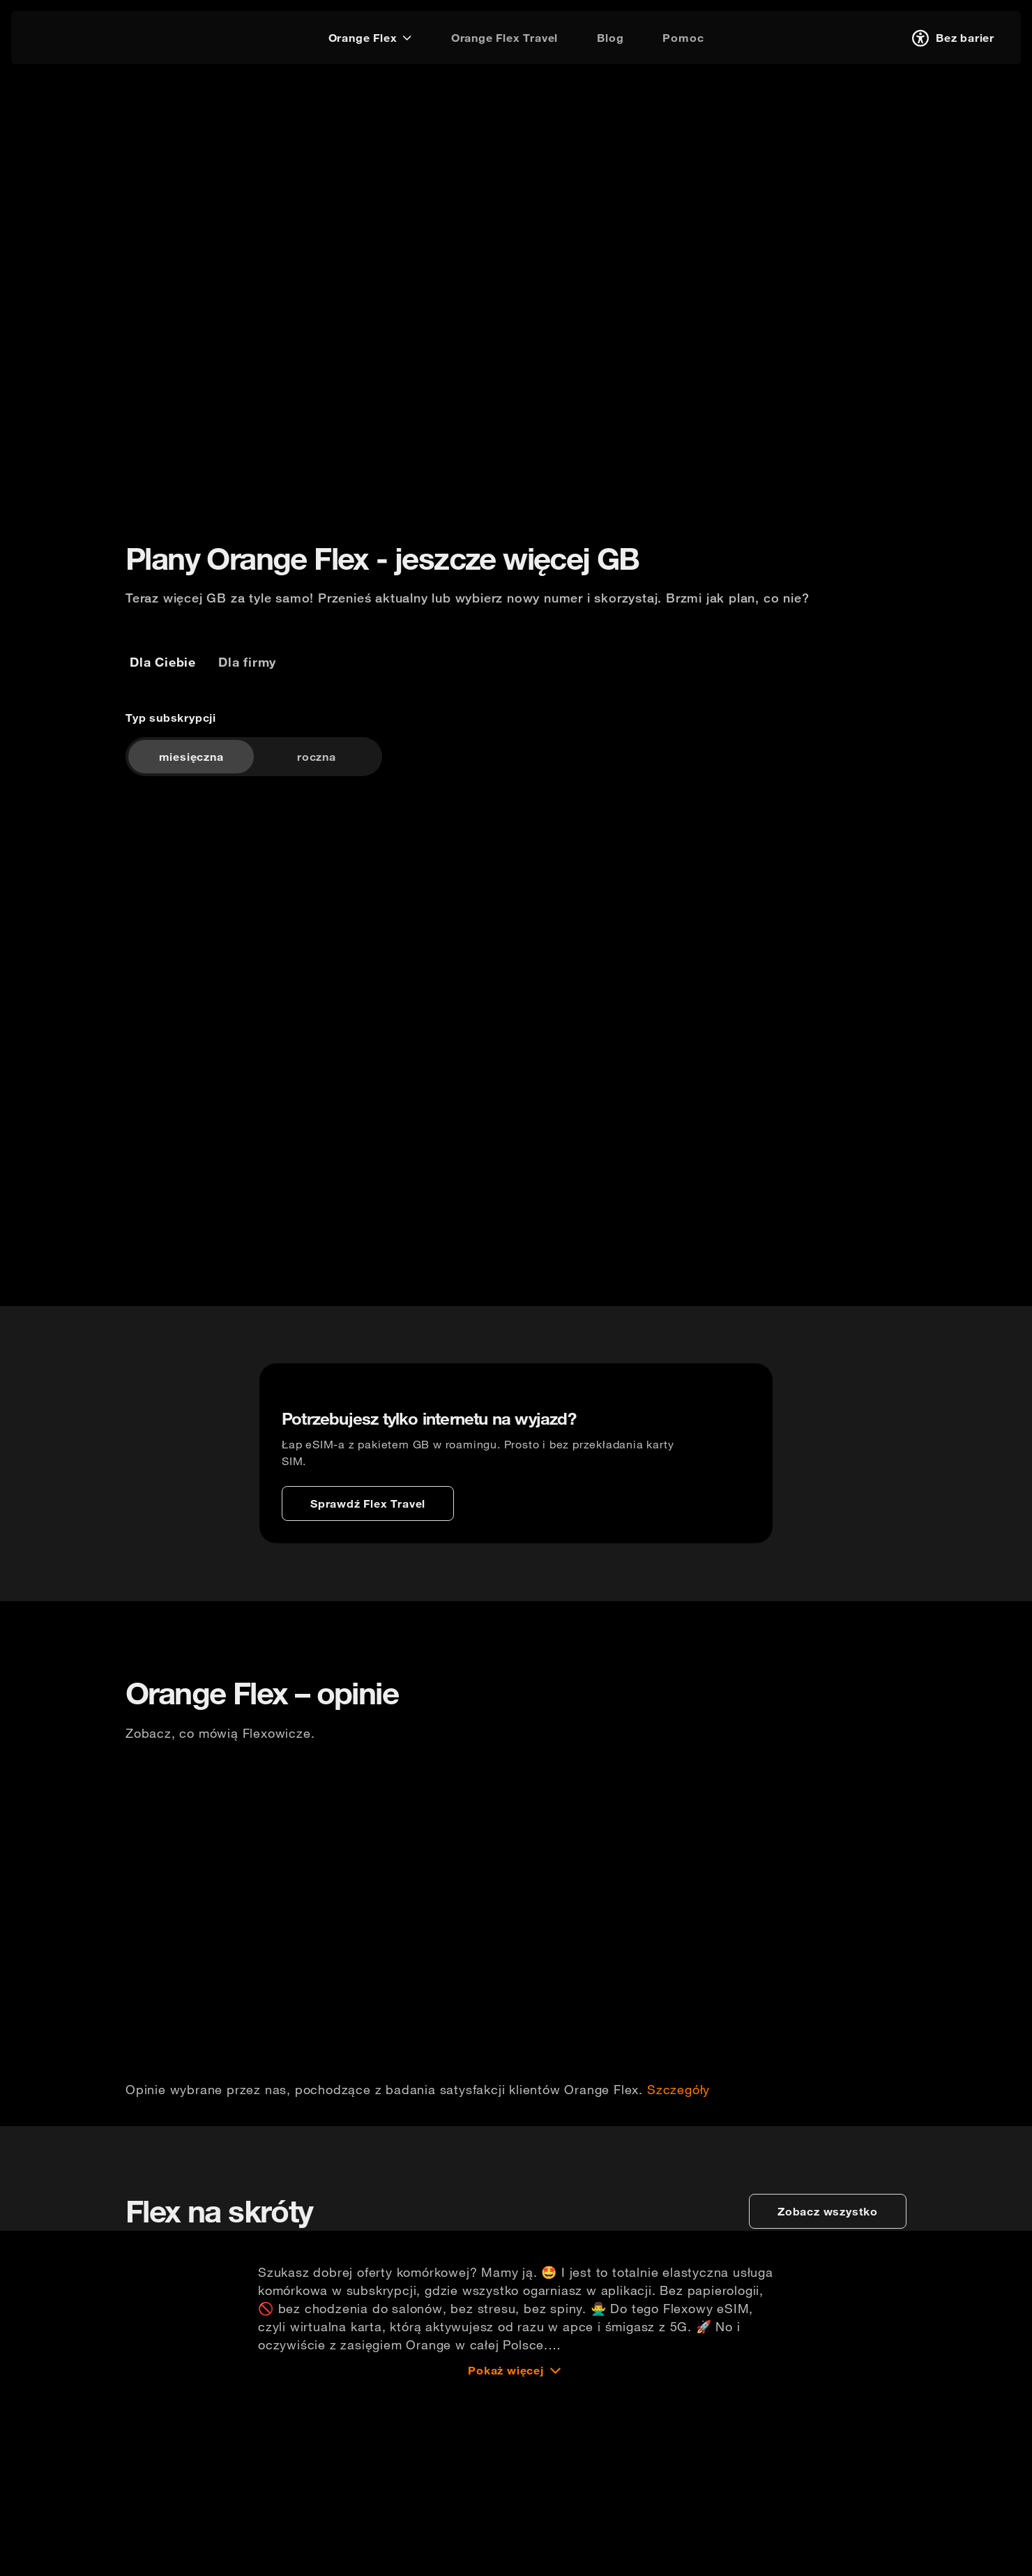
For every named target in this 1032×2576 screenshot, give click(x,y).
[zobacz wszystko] (827, 2398)
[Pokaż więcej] (516, 2558)
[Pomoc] (683, 38)
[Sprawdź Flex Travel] (368, 1550)
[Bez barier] (951, 37)
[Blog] (610, 38)
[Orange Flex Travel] (504, 38)
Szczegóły (678, 2203)
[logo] (65, 35)
